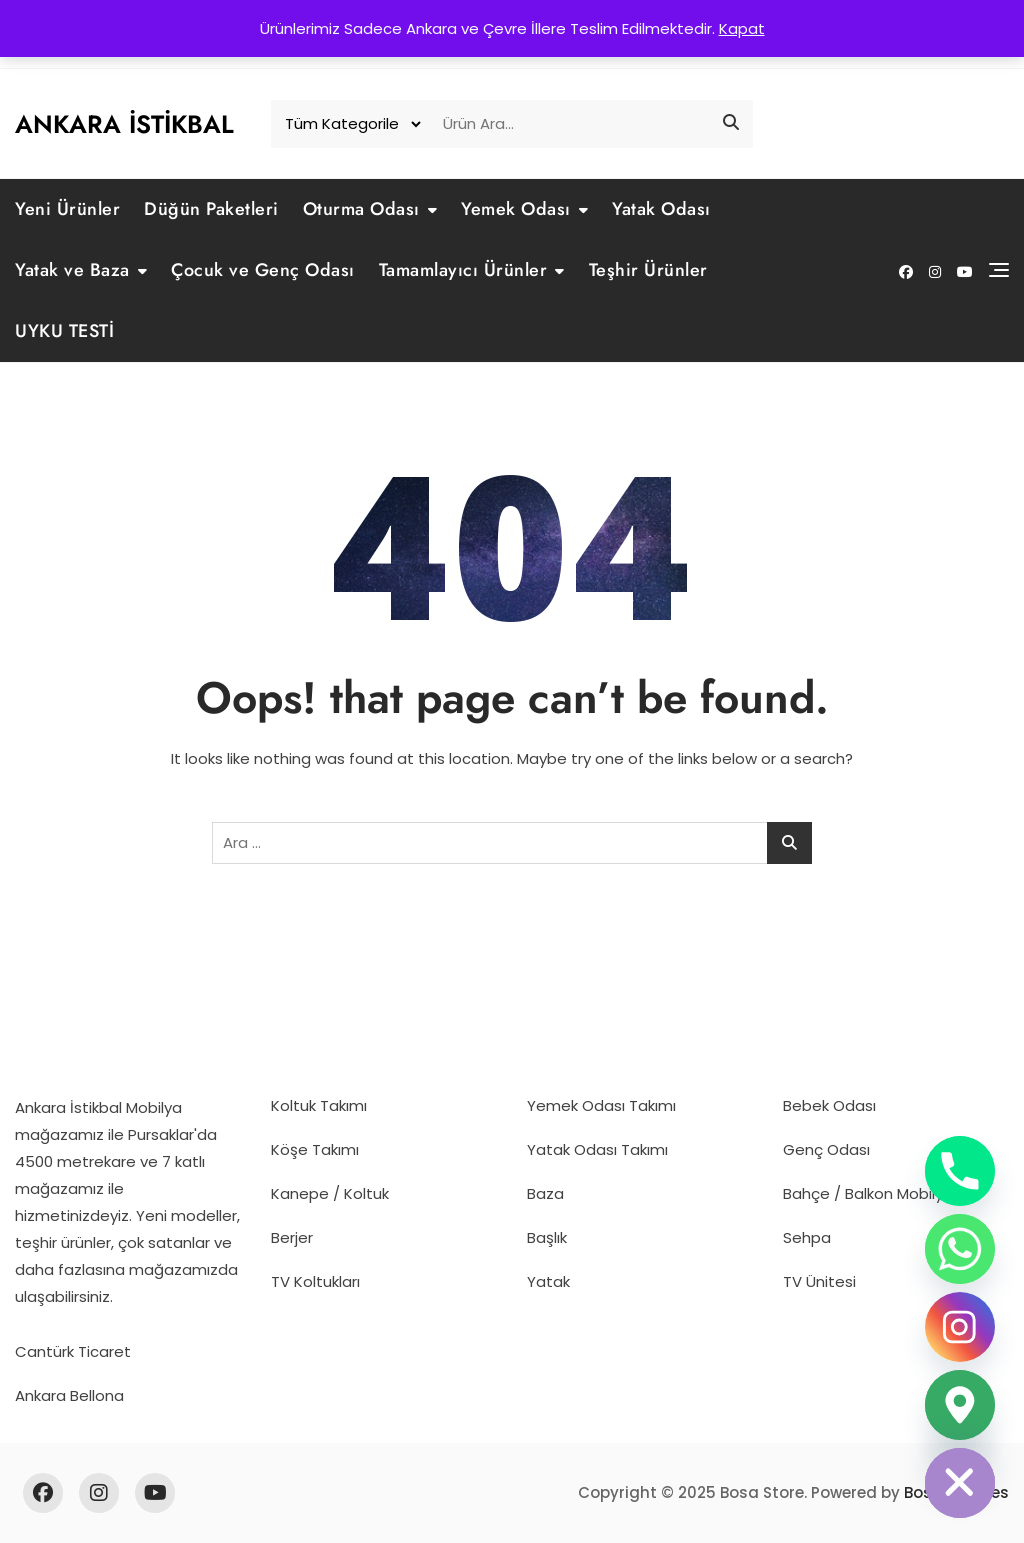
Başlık (547, 1237)
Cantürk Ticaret (73, 1351)
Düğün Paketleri (211, 209)
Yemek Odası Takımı (601, 1105)
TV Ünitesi (819, 1281)
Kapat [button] (742, 28)
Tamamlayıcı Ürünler (463, 270)
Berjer (292, 1237)
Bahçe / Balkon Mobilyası (873, 1193)
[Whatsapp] (960, 1249)
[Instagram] (960, 1327)
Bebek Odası (829, 1105)
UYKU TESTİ (64, 331)
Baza (545, 1193)
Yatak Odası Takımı (597, 1149)
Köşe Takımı (315, 1149)
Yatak (548, 1281)
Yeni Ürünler (67, 209)
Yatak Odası (661, 209)
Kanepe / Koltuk (330, 1193)
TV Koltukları (315, 1281)
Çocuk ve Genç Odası (263, 270)
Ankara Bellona (69, 1395)
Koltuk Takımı (319, 1105)
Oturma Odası (361, 209)
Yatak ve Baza (72, 270)
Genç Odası (826, 1149)
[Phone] (960, 1171)
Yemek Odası (516, 209)
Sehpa (807, 1237)
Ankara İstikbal (124, 124)
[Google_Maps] (960, 1405)
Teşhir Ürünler (648, 270)
